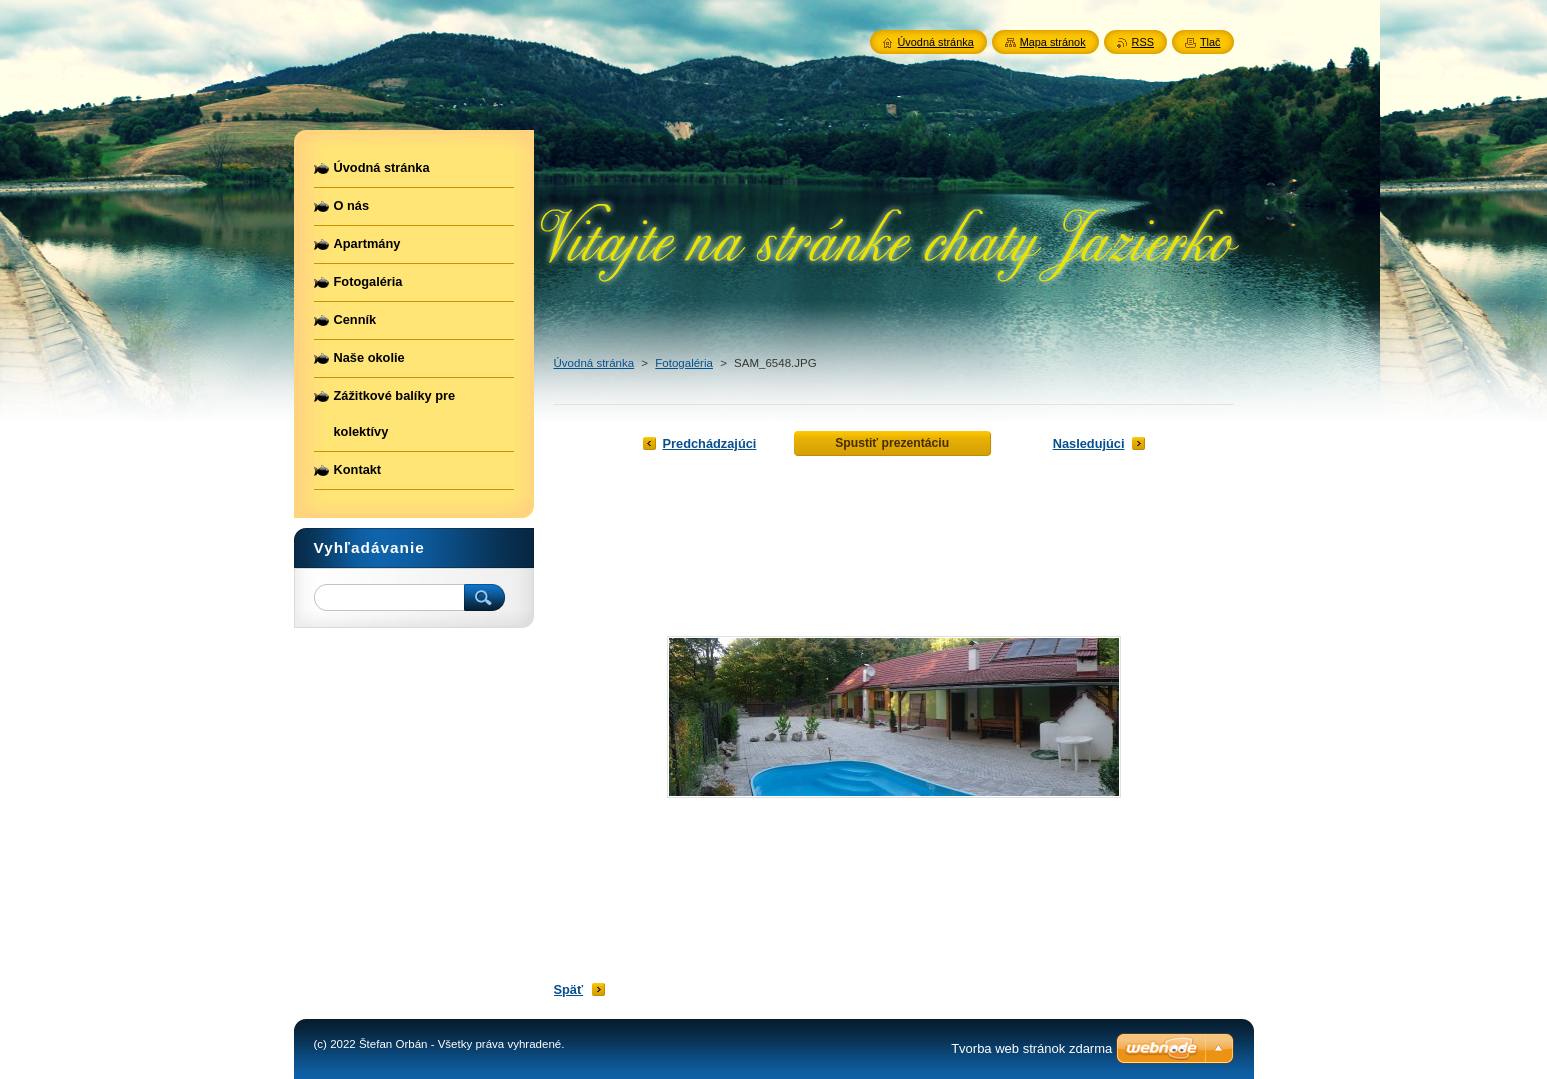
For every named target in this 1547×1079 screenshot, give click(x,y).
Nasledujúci (1089, 443)
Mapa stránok (1053, 42)
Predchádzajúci (710, 443)
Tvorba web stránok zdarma (1031, 1048)
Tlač (1210, 42)
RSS (1143, 42)
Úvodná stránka (594, 363)
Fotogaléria (684, 363)
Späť (569, 989)
